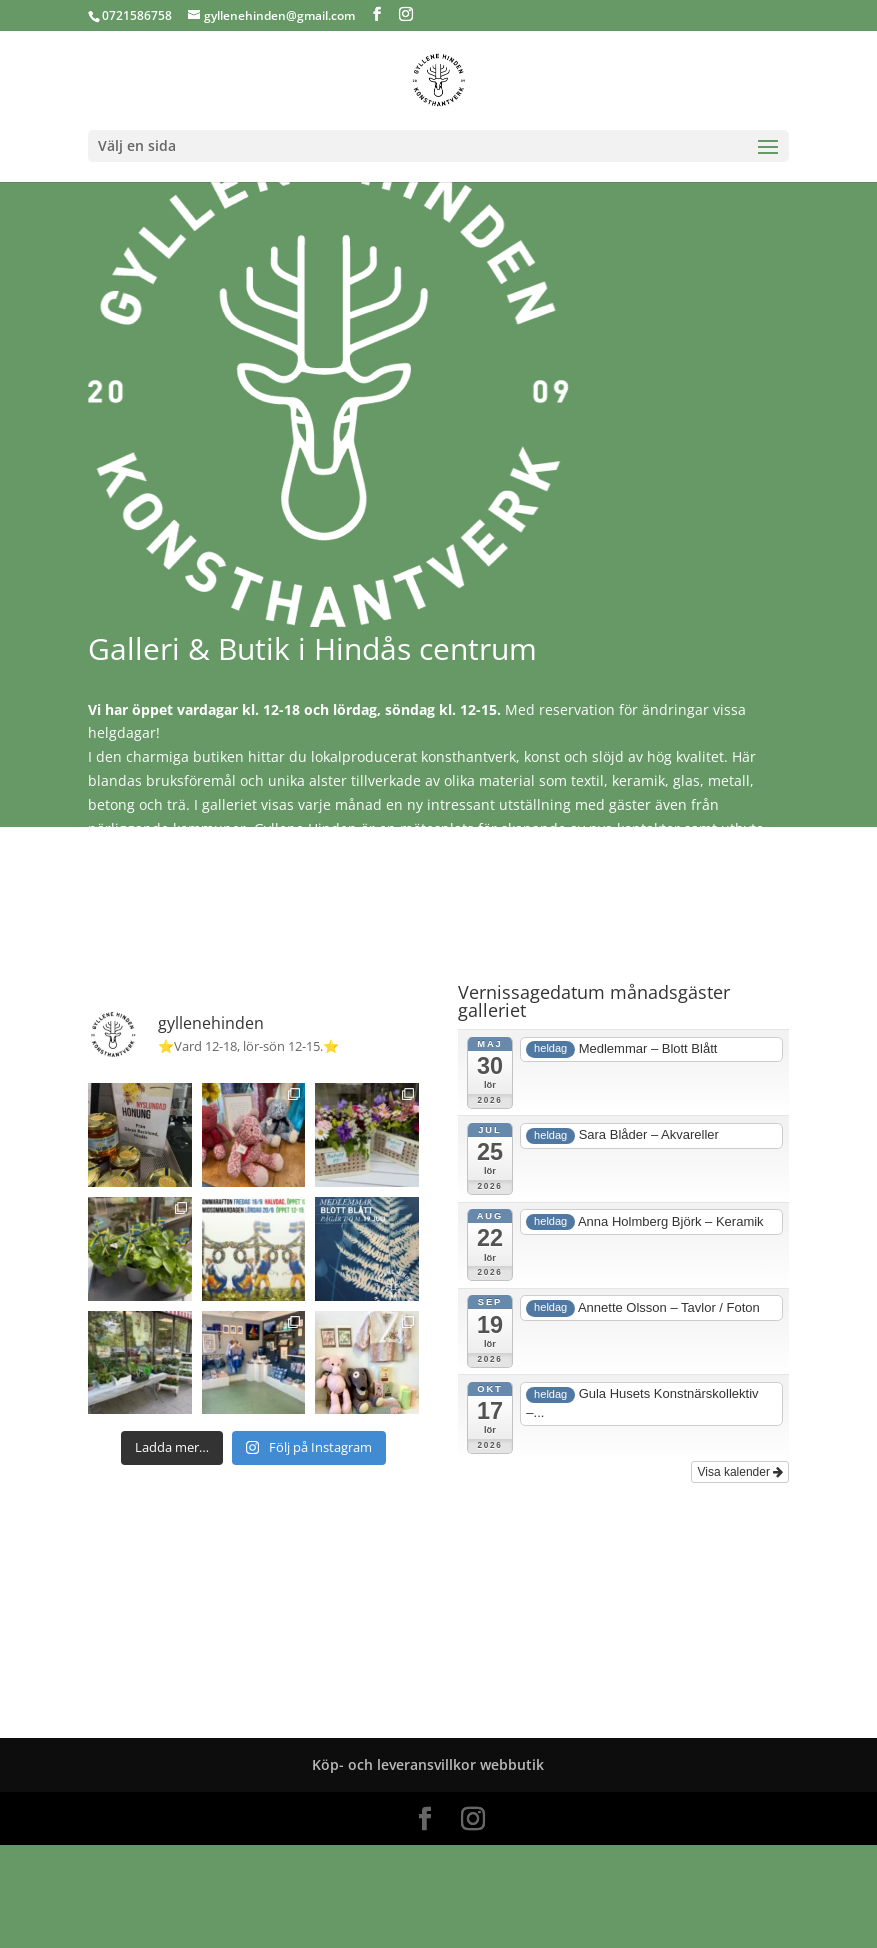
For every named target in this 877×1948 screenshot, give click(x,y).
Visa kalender (740, 1472)
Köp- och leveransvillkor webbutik (428, 1764)
